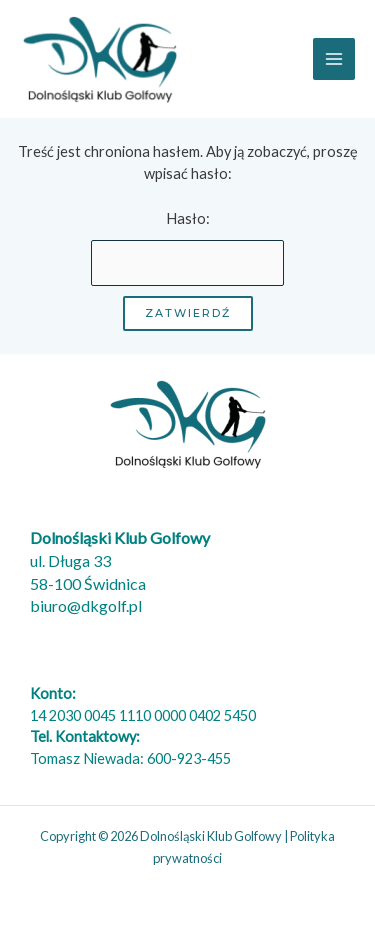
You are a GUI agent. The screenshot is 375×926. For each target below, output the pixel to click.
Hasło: (188, 248)
